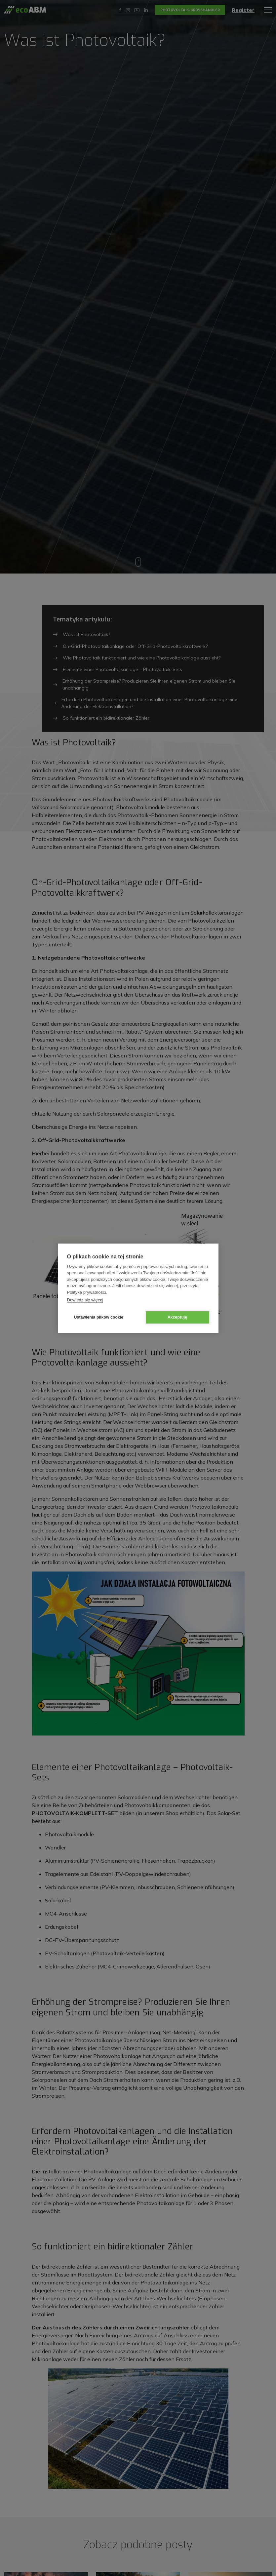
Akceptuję (177, 1317)
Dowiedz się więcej (85, 1299)
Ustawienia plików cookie (99, 1317)
